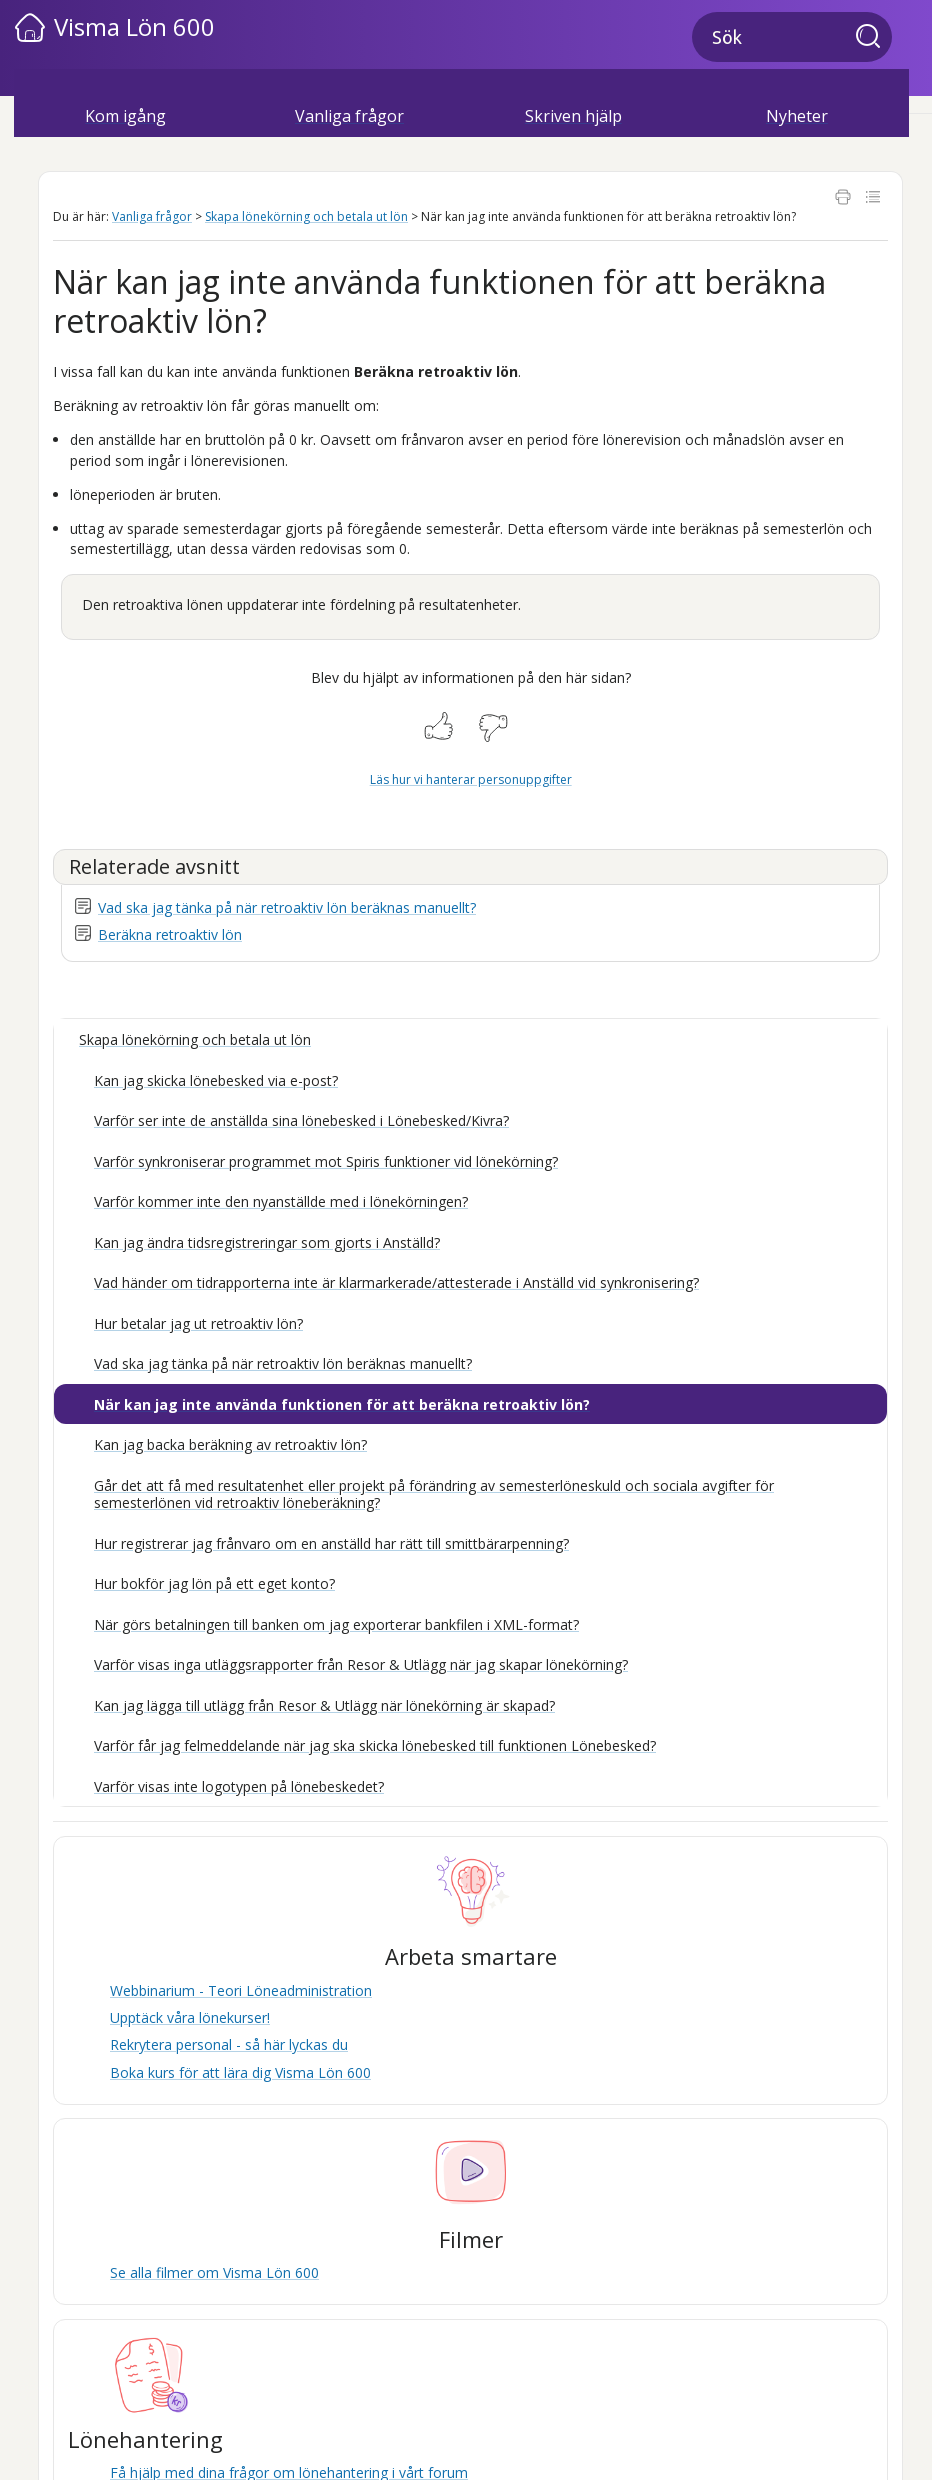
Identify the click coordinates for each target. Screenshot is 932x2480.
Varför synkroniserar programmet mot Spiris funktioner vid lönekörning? (326, 1161)
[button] (874, 38)
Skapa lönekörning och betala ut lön (306, 216)
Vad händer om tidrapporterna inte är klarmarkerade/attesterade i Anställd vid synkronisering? (396, 1282)
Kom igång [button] (125, 116)
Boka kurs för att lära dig (240, 2072)
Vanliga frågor (152, 216)
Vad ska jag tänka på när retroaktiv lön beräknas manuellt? (287, 907)
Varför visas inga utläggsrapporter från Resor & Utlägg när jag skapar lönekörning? (361, 1664)
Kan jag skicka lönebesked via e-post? (216, 1080)
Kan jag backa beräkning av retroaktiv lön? (230, 1444)
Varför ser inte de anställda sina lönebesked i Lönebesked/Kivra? (301, 1120)
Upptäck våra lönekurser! (190, 2017)
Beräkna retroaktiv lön (170, 934)
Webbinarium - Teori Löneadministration (241, 1990)
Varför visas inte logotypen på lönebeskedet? (239, 1786)
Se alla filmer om (214, 2272)
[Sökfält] (792, 37)
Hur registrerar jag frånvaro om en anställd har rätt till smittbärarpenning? (331, 1543)
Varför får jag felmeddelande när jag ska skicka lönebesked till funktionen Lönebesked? (375, 1745)
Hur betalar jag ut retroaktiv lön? (198, 1323)
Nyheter (797, 116)
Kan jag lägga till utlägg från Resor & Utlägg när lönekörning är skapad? (324, 1705)
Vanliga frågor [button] (349, 116)
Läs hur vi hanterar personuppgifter (471, 779)
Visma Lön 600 (134, 26)
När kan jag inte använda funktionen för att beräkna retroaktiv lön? (342, 1404)
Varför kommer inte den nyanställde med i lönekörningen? (281, 1201)
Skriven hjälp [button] (573, 116)
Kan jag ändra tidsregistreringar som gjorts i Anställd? (267, 1242)
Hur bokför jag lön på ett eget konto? (214, 1583)
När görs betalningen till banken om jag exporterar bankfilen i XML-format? (336, 1624)
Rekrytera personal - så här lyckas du (229, 2044)
